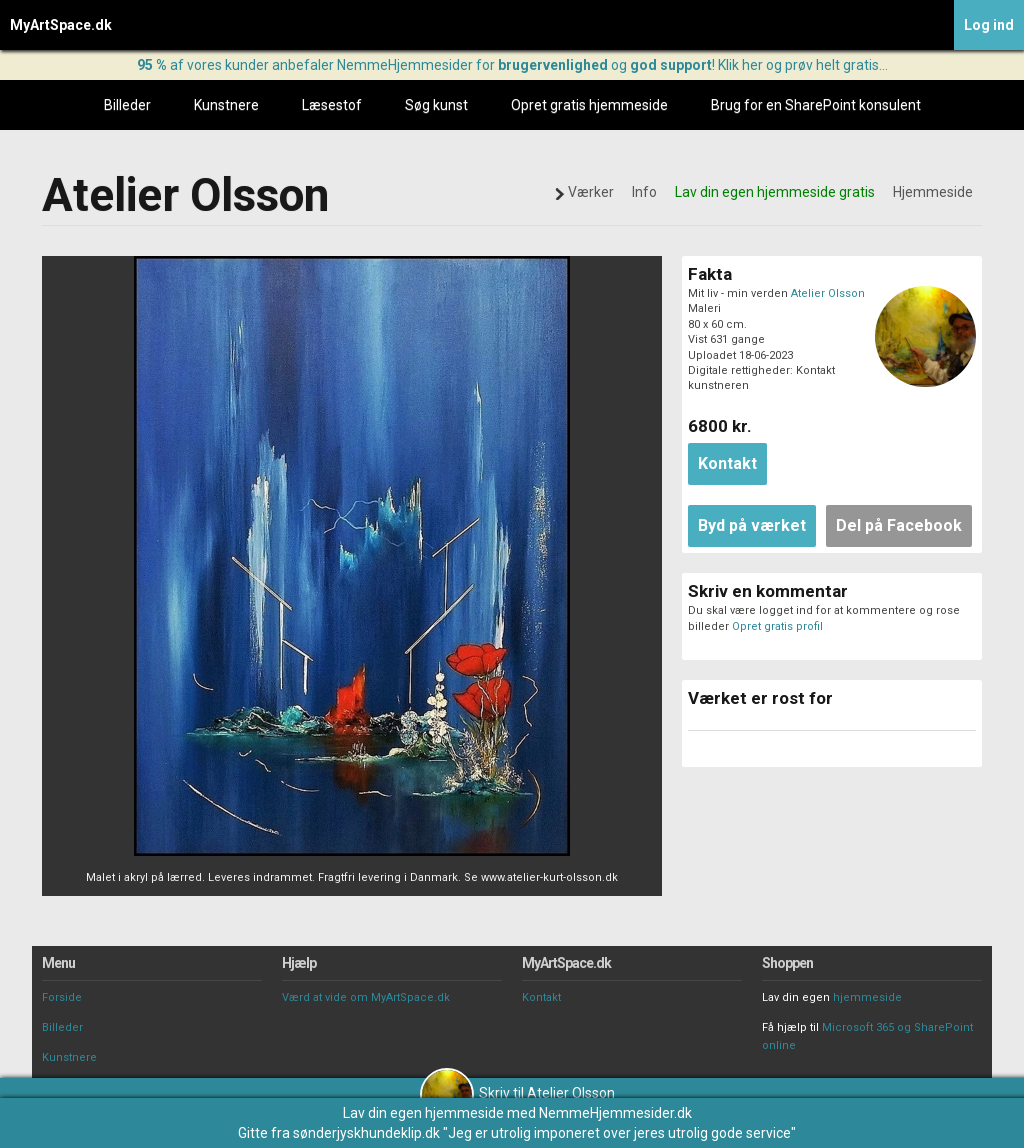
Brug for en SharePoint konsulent (816, 105)
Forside (62, 997)
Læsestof (332, 105)
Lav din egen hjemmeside (423, 1113)
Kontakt (541, 997)
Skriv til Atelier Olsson (517, 1093)
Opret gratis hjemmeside (589, 105)
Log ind (989, 25)
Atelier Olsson (828, 293)
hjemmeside (867, 997)
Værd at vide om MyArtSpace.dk (366, 997)
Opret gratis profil (777, 626)
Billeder (127, 105)
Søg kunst (436, 105)
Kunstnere (226, 105)
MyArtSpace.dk (61, 25)
